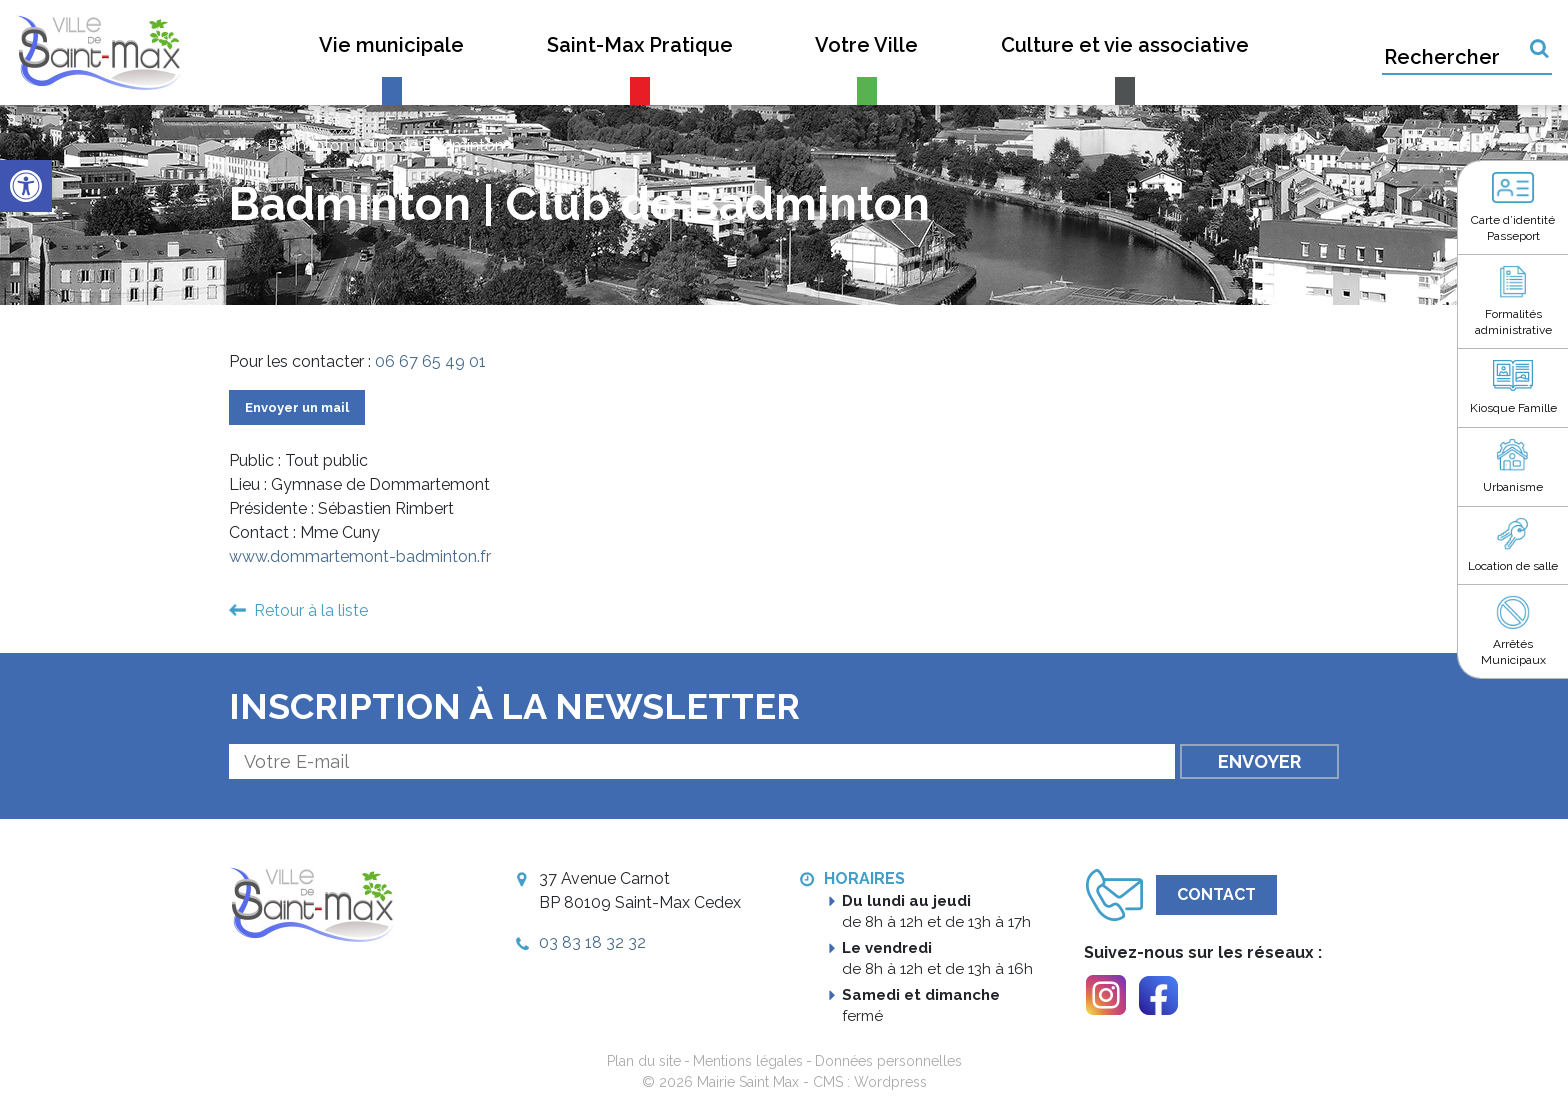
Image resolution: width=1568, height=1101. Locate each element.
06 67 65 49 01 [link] (430, 361)
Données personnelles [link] (888, 1061)
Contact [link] (1216, 894)
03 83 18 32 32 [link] (592, 942)
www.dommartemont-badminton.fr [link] (360, 556)
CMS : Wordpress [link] (870, 1082)
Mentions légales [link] (748, 1061)
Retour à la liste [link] (311, 610)
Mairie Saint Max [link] (748, 1082)
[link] (26, 186)
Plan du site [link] (644, 1061)
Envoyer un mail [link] (297, 407)
